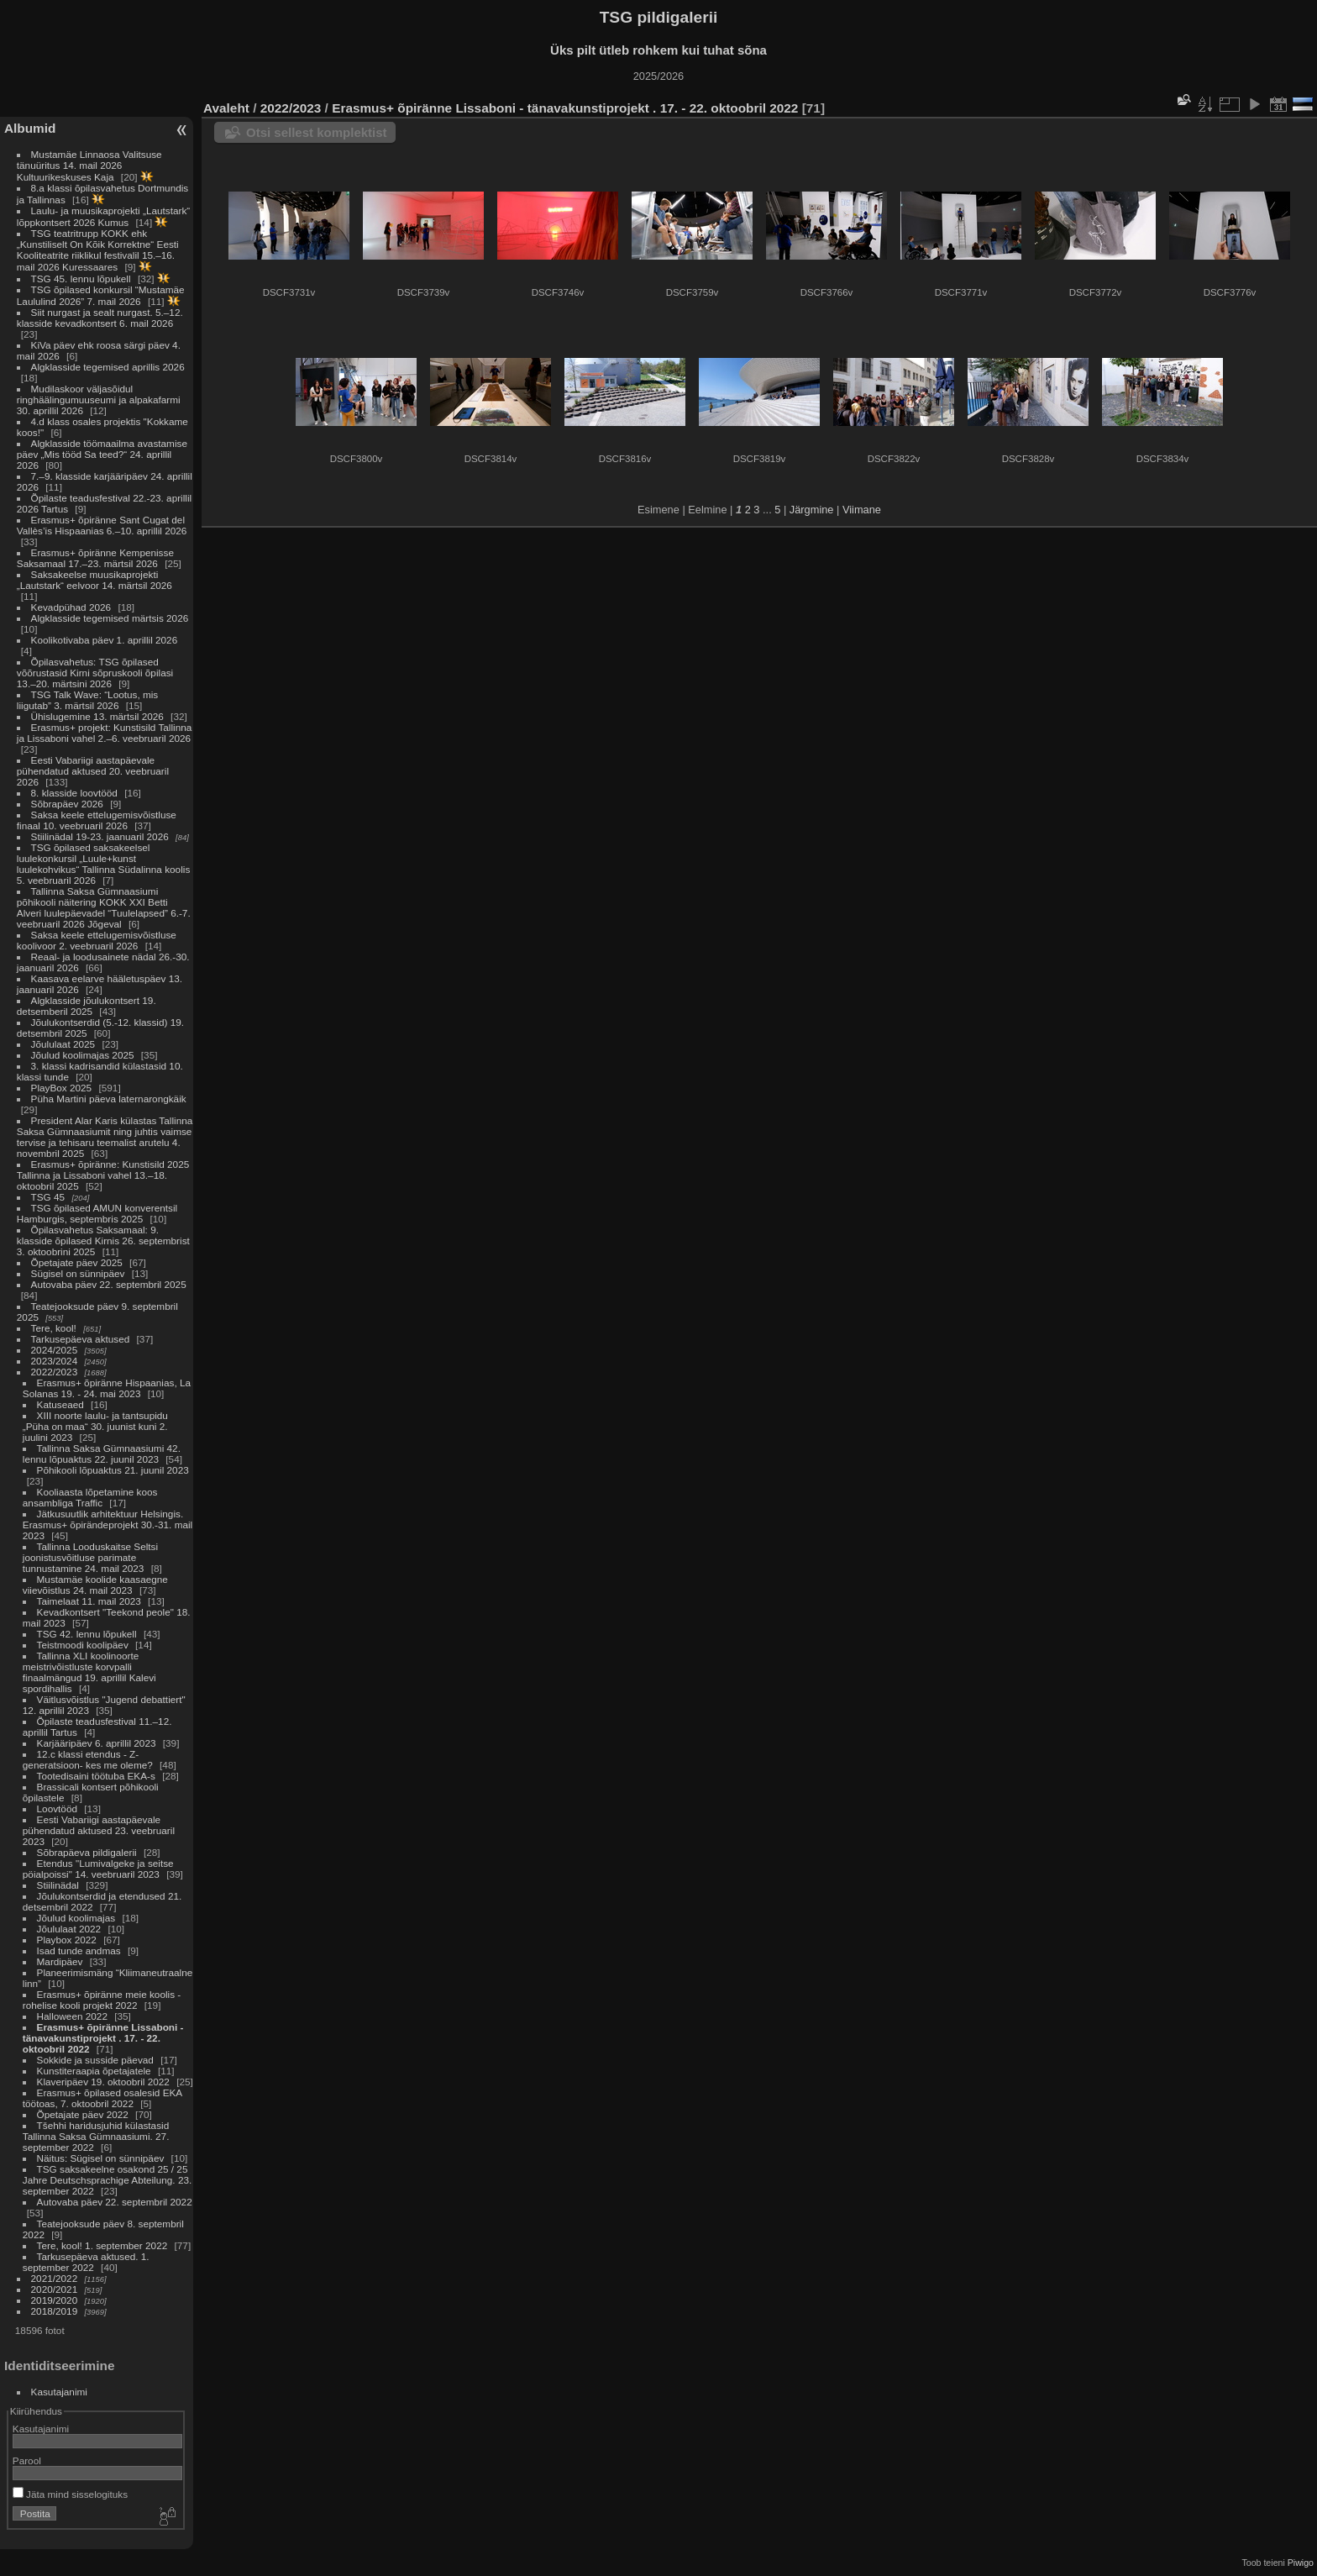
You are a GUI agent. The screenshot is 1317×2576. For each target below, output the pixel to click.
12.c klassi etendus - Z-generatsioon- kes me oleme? (88, 1759)
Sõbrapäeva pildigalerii (87, 1852)
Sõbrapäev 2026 (67, 803)
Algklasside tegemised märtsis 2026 (110, 617)
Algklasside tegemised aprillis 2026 (108, 366)
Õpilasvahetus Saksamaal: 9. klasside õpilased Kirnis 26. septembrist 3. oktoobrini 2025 (103, 1240)
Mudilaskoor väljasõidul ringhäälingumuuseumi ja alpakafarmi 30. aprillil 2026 (99, 399)
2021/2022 (54, 2278)
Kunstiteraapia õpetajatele (94, 2070)
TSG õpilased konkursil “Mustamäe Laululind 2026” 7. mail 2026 (101, 295)
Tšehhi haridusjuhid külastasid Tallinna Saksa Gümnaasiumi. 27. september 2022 (96, 2136)
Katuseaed (60, 1404)
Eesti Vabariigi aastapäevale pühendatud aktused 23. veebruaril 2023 (99, 1830)
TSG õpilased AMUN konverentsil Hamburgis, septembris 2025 (97, 1213)
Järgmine (812, 509)
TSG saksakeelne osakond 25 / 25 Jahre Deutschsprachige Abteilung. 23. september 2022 (107, 2179)
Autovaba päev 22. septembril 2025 (108, 1284)
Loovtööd (57, 1808)
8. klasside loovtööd (74, 792)
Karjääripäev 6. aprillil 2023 (96, 1742)
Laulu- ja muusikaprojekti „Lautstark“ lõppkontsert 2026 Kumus (103, 216)
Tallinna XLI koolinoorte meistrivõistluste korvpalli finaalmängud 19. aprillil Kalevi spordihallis (89, 1672)
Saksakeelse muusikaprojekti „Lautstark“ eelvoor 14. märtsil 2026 (94, 580)
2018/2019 (54, 2310)
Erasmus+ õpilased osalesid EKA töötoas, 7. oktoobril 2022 (102, 2098)
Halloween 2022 (72, 2016)
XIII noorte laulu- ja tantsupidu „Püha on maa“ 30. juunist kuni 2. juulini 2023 (95, 1426)
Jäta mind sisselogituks (70, 2494)
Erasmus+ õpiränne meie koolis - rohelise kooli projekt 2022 (102, 2000)
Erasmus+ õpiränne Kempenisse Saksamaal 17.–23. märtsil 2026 (95, 558)
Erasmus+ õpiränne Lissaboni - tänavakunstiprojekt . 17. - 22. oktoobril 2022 (103, 2037)
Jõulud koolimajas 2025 (82, 1054)
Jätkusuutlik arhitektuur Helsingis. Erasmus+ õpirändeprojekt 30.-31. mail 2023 (107, 1524)
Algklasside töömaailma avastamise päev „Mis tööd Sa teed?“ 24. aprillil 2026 (102, 454)
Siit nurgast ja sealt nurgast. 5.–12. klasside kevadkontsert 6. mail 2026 (100, 318)
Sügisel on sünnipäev (78, 1273)
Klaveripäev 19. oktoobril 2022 (103, 2081)
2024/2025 (54, 1349)
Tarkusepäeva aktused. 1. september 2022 (86, 2262)
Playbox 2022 (67, 1939)
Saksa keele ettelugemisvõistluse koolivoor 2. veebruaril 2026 (96, 940)
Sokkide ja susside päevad (95, 2059)
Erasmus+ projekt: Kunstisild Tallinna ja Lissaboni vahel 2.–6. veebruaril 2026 (104, 733)
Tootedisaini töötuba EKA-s (96, 1775)
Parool (27, 2460)
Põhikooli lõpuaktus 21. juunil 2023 (113, 1469)
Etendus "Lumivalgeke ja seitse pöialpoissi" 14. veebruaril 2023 (98, 1868)
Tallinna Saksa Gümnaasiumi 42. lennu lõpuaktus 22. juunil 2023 (102, 1453)
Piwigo (1301, 2563)
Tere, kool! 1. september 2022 (102, 2245)
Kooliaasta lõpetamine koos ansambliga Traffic (90, 1497)
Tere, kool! (53, 1327)
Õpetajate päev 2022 (83, 2114)
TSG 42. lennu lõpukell (87, 1633)
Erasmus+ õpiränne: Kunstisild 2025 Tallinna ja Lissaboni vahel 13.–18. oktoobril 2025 (103, 1175)
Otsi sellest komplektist (316, 132)
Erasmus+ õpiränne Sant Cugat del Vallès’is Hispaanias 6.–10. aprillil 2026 (102, 525)
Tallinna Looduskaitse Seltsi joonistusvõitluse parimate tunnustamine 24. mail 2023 (90, 1557)
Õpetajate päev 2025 (77, 1262)
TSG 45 (48, 1196)
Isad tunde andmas (79, 1950)
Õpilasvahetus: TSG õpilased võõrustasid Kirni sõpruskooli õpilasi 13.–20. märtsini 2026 (95, 672)
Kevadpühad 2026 (71, 607)
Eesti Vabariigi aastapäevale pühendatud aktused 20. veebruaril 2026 (93, 770)
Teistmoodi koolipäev (83, 1644)
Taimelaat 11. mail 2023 (89, 1601)
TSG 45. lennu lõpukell (81, 278)
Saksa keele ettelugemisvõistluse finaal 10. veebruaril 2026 (96, 820)
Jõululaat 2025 (63, 1043)
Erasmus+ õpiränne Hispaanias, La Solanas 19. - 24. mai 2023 (107, 1388)
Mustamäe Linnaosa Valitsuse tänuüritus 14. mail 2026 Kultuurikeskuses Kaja (89, 165)
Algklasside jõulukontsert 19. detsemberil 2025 (86, 1006)
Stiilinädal (58, 1884)
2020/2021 (54, 2289)
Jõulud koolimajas (76, 1917)
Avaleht (226, 108)
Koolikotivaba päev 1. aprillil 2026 (104, 639)
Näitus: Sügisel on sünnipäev (101, 2158)
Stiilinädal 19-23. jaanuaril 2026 (100, 836)
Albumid (29, 128)
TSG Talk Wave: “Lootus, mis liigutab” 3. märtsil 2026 (87, 700)
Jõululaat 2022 (69, 1928)
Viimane (861, 509)
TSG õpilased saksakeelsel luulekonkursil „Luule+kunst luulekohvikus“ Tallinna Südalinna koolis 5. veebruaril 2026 (103, 864)
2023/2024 (54, 1360)
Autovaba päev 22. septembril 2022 (114, 2201)
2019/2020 (54, 2300)
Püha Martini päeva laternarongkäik (108, 1098)
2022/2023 (54, 1371)
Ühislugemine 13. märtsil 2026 (97, 716)
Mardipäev (60, 1961)
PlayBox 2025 (61, 1087)
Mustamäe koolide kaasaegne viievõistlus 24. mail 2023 (95, 1585)
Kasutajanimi (59, 2391)
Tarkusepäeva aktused (80, 1338)
